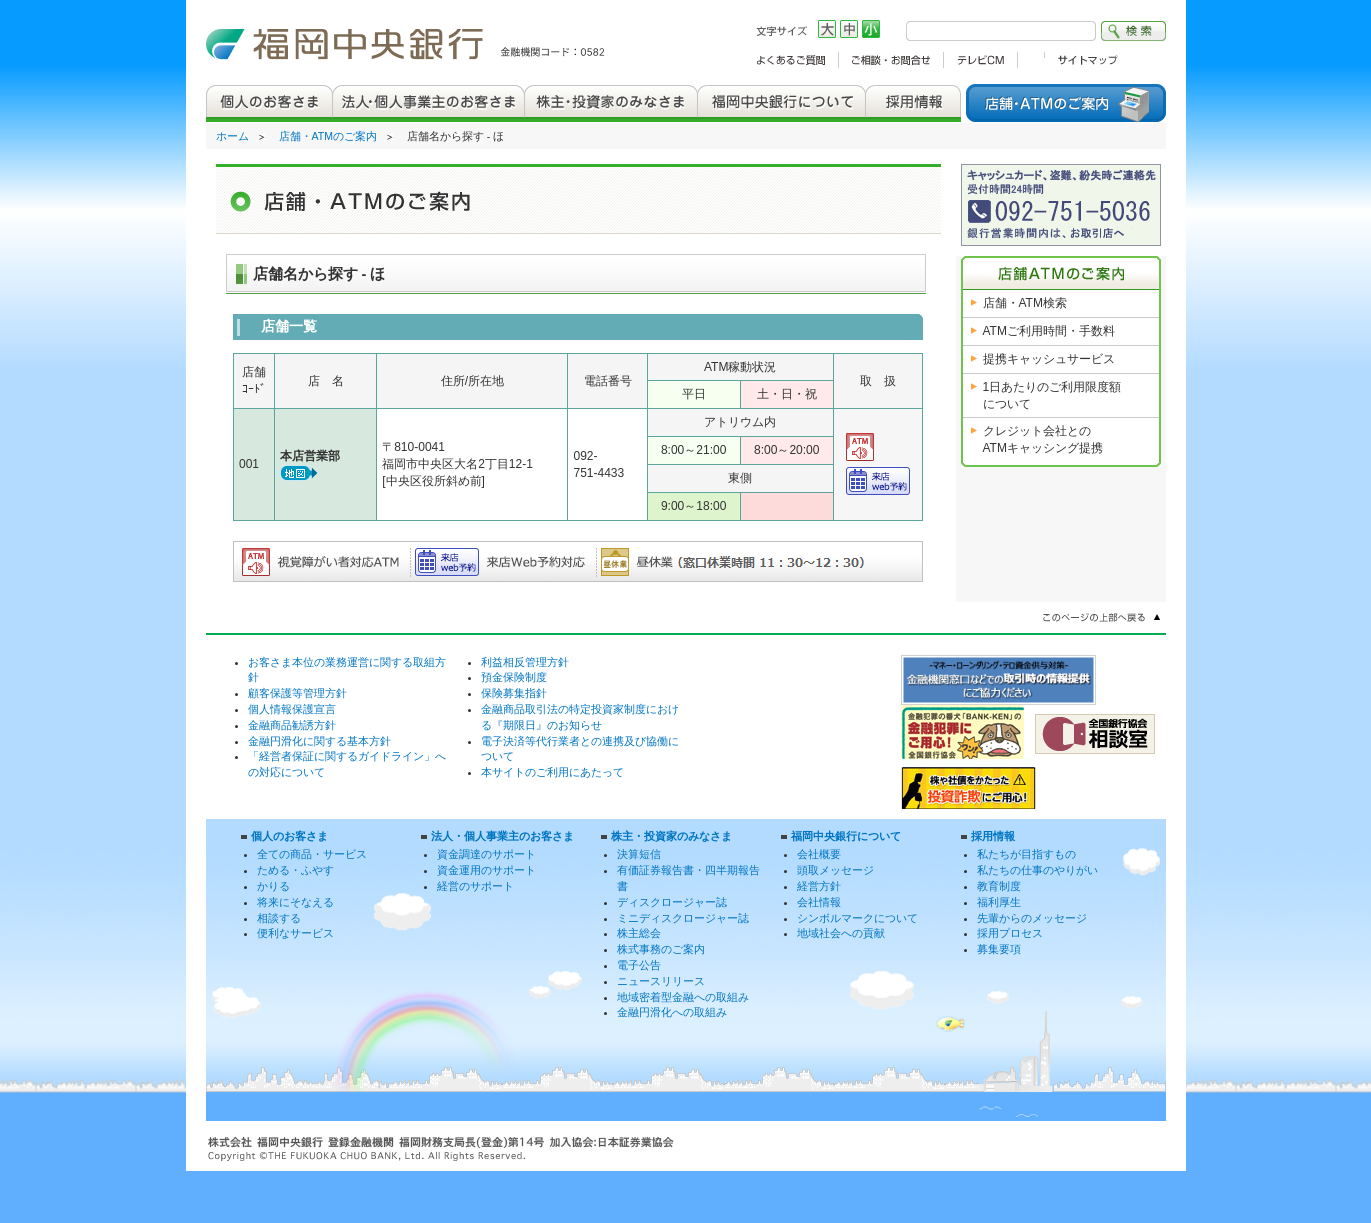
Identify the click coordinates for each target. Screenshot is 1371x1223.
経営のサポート (475, 886)
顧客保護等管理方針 (297, 693)
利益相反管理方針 (525, 662)
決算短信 (639, 854)
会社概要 (819, 854)
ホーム (232, 136)
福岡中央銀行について (846, 836)
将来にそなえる (295, 902)
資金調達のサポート (486, 854)
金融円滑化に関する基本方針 (319, 741)
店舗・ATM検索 (1025, 303)
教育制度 (999, 886)
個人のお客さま (289, 836)
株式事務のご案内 (661, 949)
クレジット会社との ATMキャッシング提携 (1043, 439)
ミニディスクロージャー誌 (683, 918)
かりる (273, 886)
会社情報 (819, 902)
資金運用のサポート (486, 870)
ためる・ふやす (295, 870)
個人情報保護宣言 (292, 709)
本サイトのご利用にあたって (552, 772)
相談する (279, 918)
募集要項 (999, 949)
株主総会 (639, 933)
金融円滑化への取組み (672, 1012)
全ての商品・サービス (312, 854)
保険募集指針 (514, 693)
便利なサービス (295, 933)
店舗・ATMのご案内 (328, 136)
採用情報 (993, 836)
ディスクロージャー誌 (672, 902)
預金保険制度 (514, 677)
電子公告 (639, 965)
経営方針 (819, 886)
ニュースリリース (661, 981)
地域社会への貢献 (841, 933)
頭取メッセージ (835, 870)
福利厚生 (999, 902)
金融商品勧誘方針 (292, 725)
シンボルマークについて (857, 918)
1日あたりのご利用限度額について (1052, 395)
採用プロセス (1010, 933)
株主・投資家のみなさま (671, 836)
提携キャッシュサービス (1049, 359)
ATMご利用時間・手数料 (1049, 331)
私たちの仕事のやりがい (1037, 870)
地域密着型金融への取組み (683, 997)
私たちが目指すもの (1026, 854)
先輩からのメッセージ (1032, 918)
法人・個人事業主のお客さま (502, 836)
